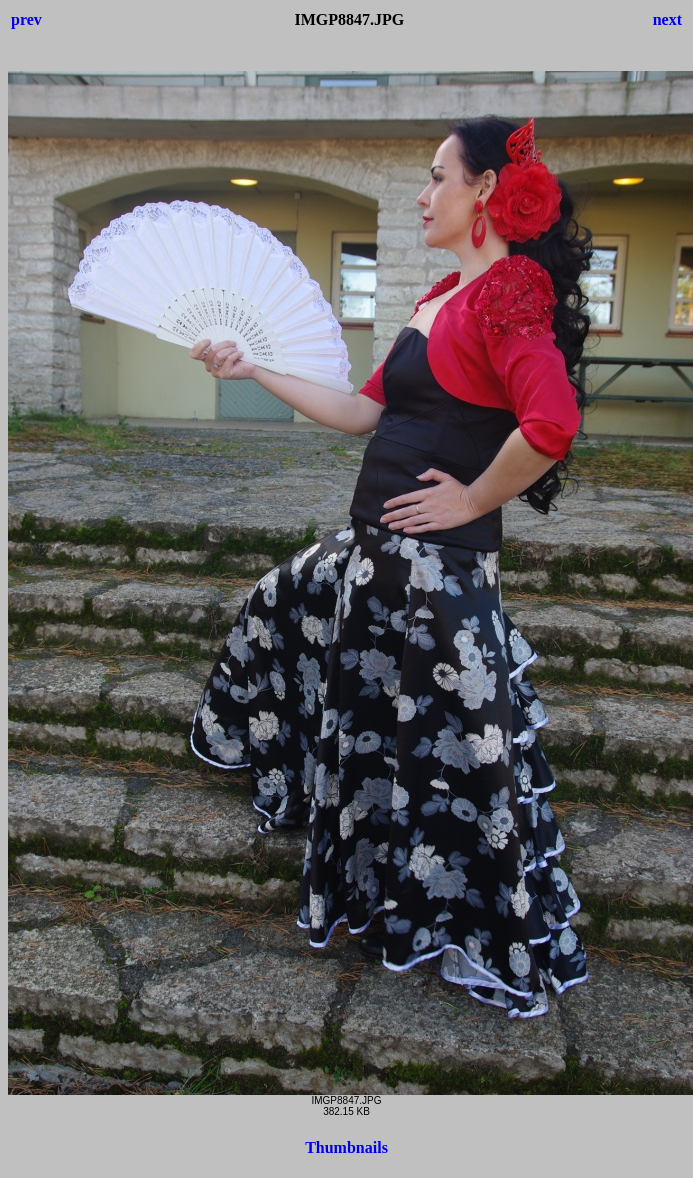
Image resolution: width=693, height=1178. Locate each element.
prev (26, 19)
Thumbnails (346, 1147)
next (667, 19)
